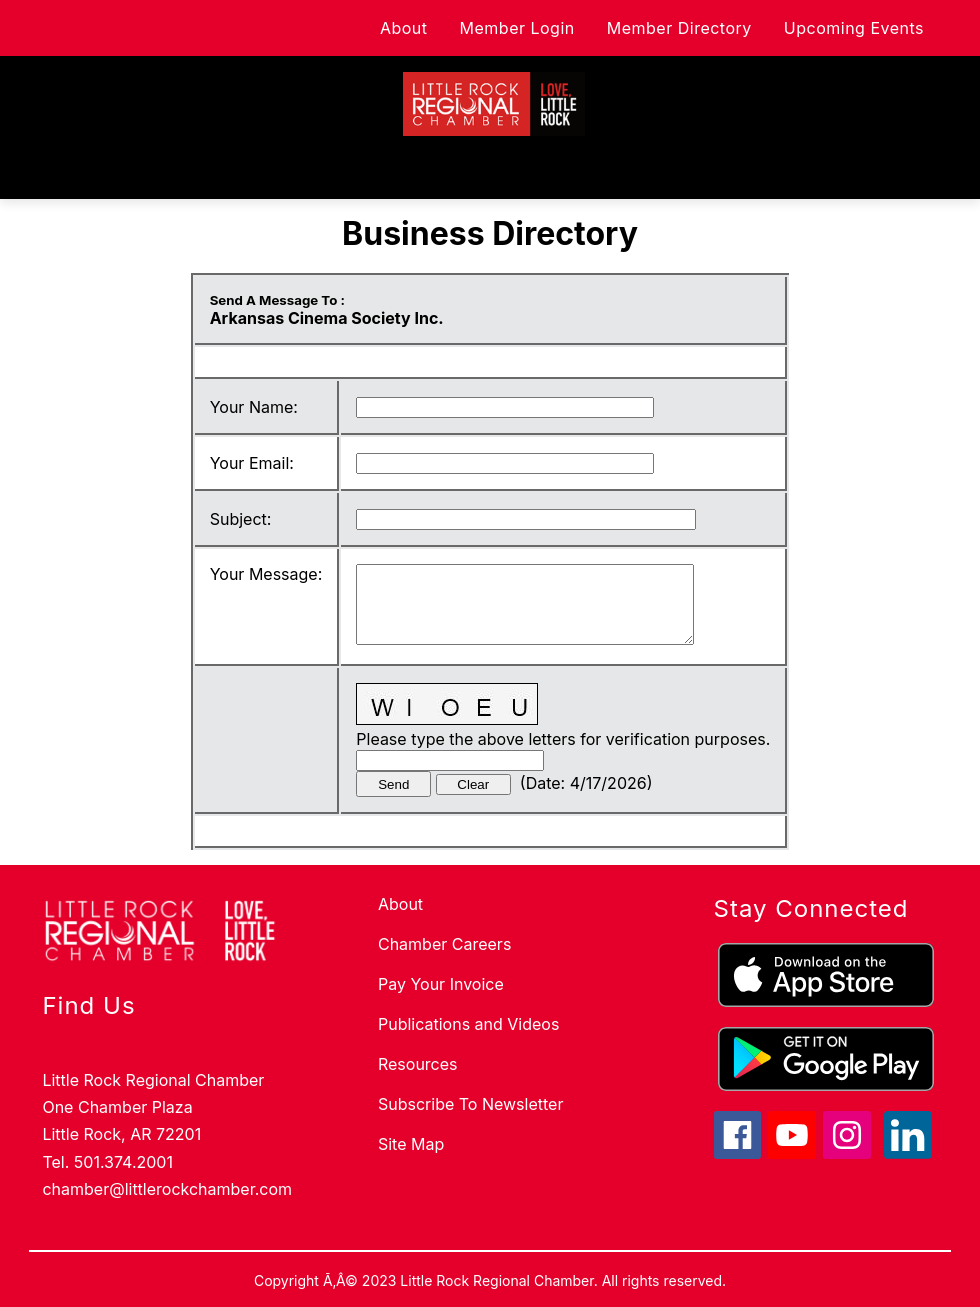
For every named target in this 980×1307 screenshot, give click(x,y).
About (404, 28)
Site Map (411, 1144)
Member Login (517, 28)
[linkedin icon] (908, 1153)
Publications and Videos (468, 1024)
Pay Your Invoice (441, 984)
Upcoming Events (854, 28)
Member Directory (679, 28)
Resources (418, 1064)
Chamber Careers (444, 944)
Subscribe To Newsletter (470, 1104)
